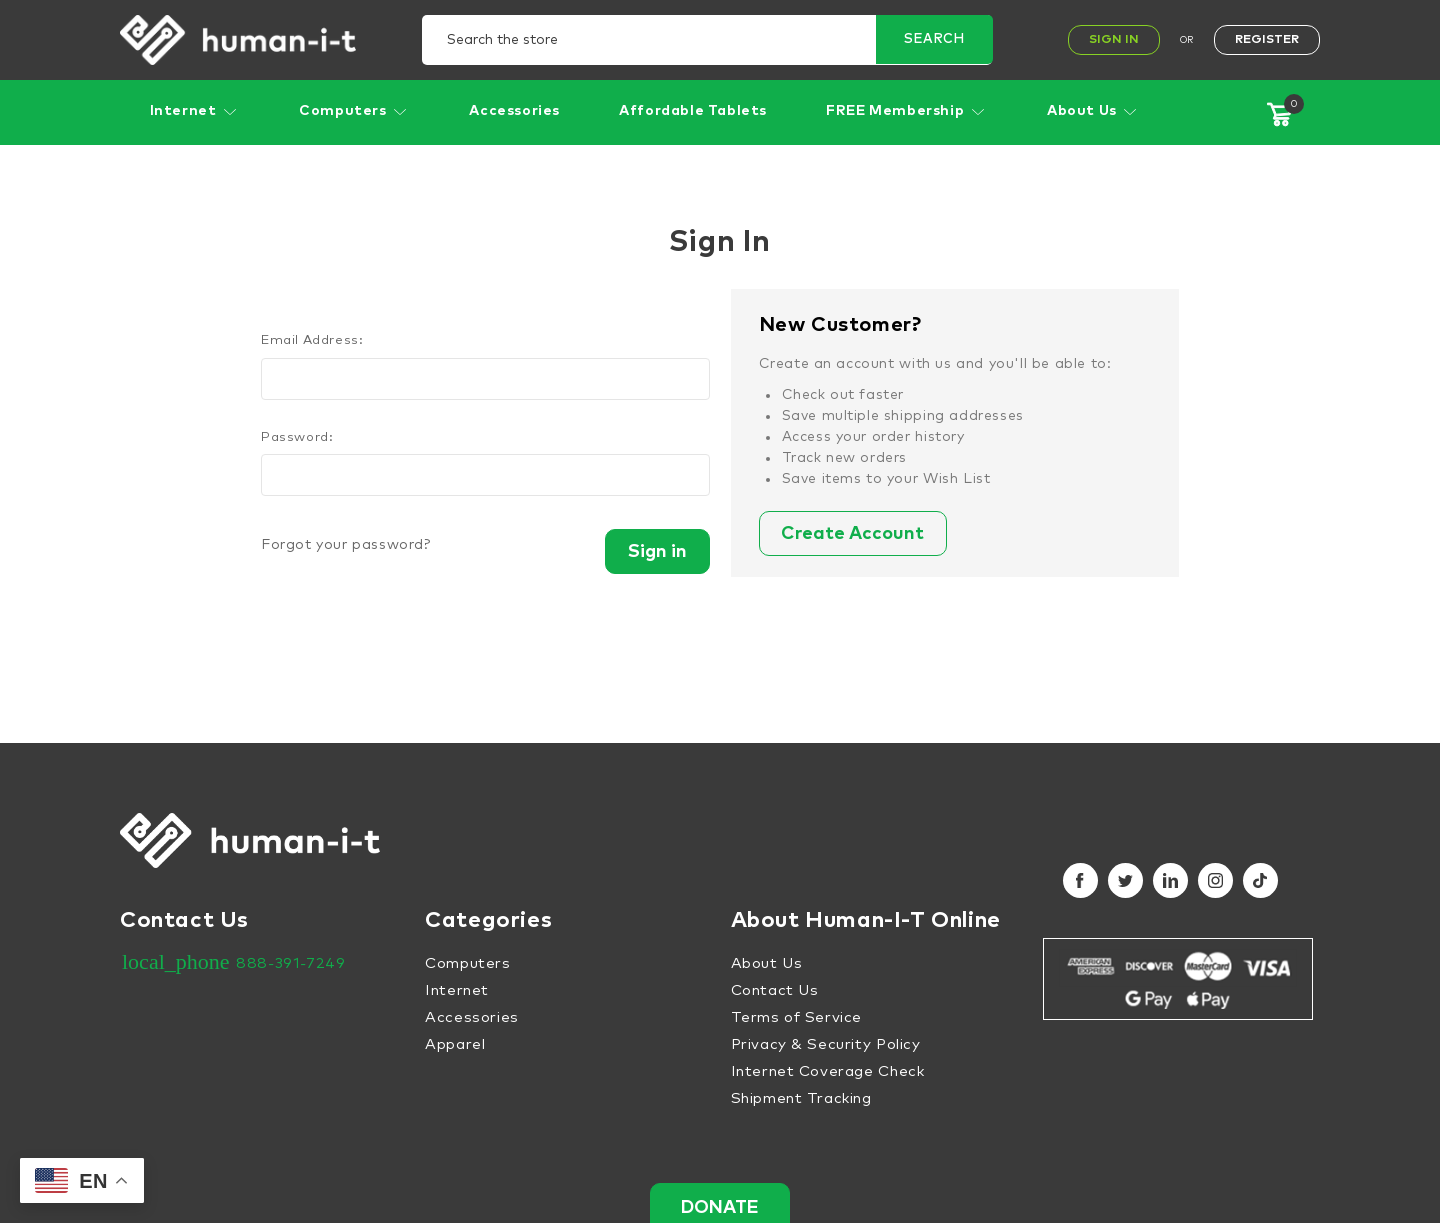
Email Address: (312, 340)
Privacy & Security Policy (826, 1044)
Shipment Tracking (801, 1098)
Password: (297, 437)
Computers (354, 111)
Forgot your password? (346, 545)
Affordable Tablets (693, 111)
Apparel (455, 1044)
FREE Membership (907, 111)
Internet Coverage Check (828, 1071)
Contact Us (775, 990)
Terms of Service (797, 1017)
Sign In (1114, 40)
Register (1267, 40)
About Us (1093, 111)
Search (933, 40)
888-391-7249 (290, 963)
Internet (195, 111)
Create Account (861, 536)
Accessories (514, 111)
